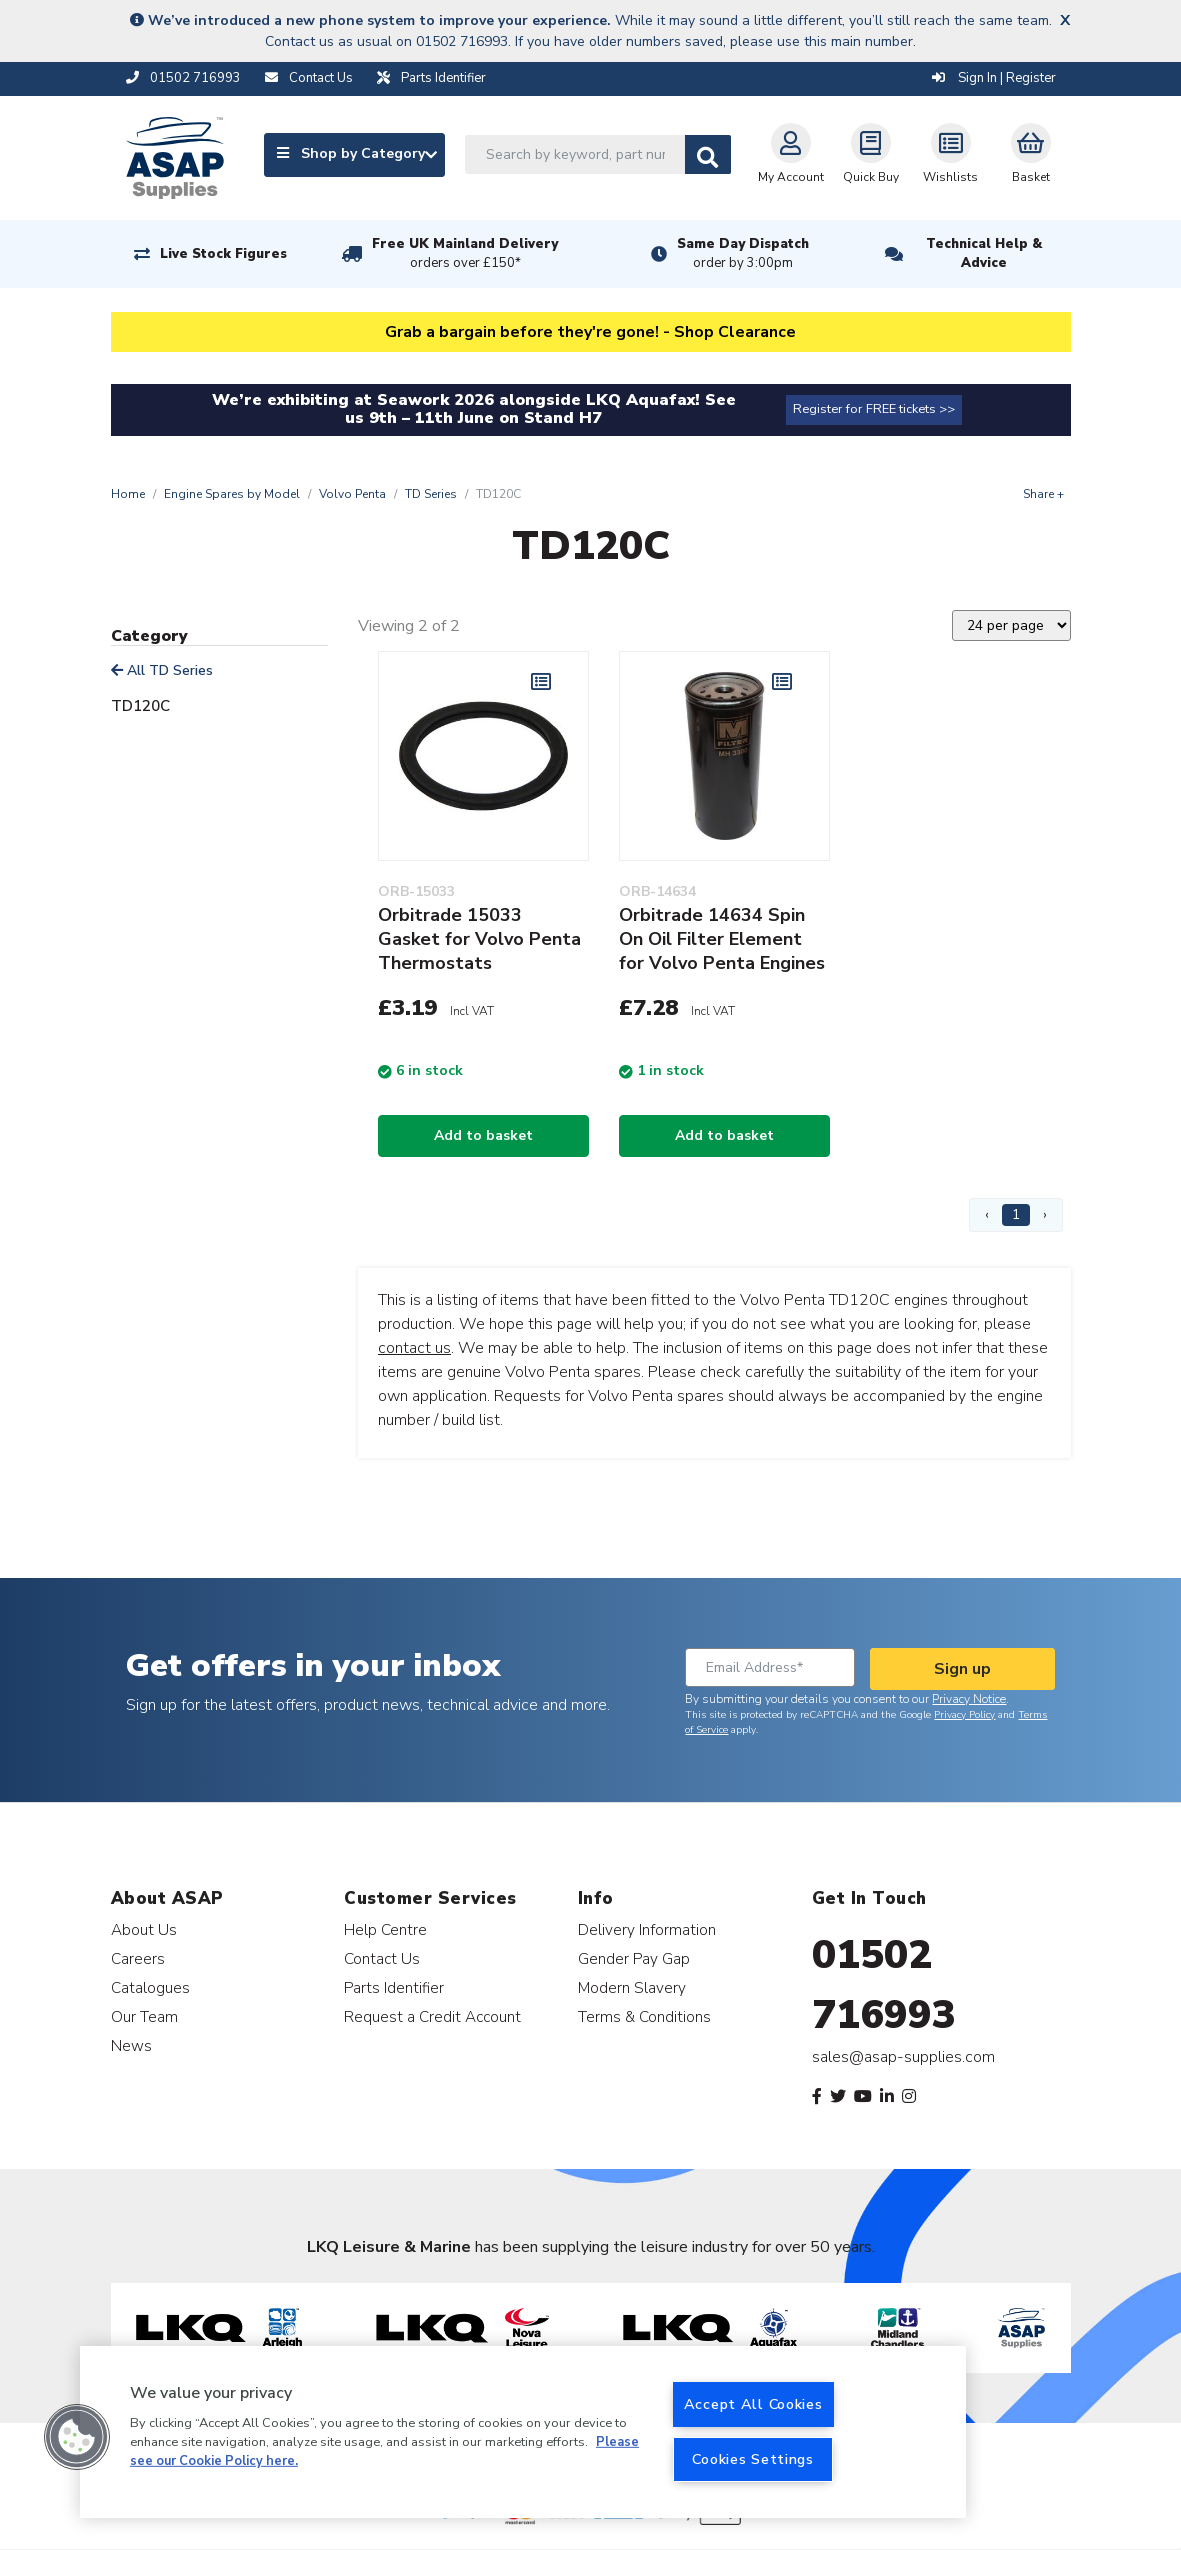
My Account (791, 154)
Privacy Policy (964, 1715)
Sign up (962, 1669)
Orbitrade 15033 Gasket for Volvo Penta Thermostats (479, 939)
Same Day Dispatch (743, 254)
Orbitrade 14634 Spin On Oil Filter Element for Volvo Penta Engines (722, 939)
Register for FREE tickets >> (874, 409)
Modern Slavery (632, 1987)
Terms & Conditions (644, 2016)
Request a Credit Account (432, 2016)
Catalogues (150, 1987)
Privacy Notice (969, 1699)
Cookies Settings (753, 2459)
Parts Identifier (394, 1987)
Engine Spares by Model (232, 494)
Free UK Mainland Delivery (465, 254)
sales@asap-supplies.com (903, 2057)
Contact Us (382, 1958)
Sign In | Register (994, 78)
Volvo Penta (352, 494)
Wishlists (950, 154)
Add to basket (483, 1135)
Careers (138, 1958)
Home (128, 494)
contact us (414, 1348)
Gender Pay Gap (634, 1958)
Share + (1043, 494)
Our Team (144, 2016)
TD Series (431, 494)
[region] (523, 2432)
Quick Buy (871, 154)
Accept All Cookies (753, 2404)
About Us (144, 1929)
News (131, 2045)
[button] (77, 2437)
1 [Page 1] (1016, 1214)
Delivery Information (647, 1929)
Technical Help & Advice (984, 253)
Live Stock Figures (223, 254)
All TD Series (162, 670)
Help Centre (385, 1929)
